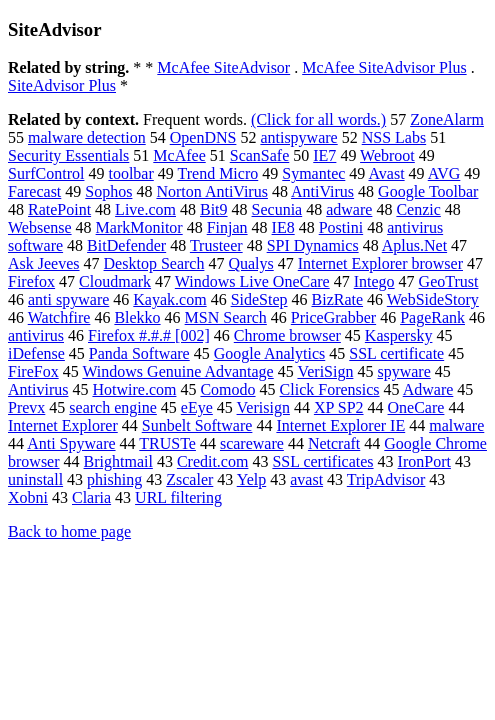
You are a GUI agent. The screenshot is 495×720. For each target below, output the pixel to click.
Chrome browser (287, 335)
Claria (91, 497)
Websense (40, 227)
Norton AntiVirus (211, 191)
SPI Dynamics (313, 245)
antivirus (36, 335)
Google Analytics (270, 353)
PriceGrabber (333, 317)
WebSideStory (433, 299)
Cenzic (418, 209)
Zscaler (189, 479)
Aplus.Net (414, 245)
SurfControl (46, 173)
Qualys (250, 263)
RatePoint (59, 209)
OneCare (416, 407)
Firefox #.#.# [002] (149, 335)
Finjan (227, 227)
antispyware (298, 137)
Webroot (387, 155)
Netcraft (334, 443)
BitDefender (126, 245)
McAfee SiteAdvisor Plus (384, 67)
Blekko (137, 317)
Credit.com (213, 461)
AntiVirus (322, 191)
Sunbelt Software (197, 425)
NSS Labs (394, 137)
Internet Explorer (63, 425)
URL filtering (178, 497)
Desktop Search (154, 263)
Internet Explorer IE (340, 425)
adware (349, 209)
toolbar (130, 173)
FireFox (33, 371)
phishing (114, 479)
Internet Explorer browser (380, 263)
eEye (197, 407)
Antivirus (38, 389)
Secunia (277, 209)
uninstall (35, 479)
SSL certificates (322, 461)
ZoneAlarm (447, 119)
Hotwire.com (134, 389)
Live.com (145, 209)
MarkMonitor (139, 227)
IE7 (324, 155)
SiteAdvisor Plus (62, 85)
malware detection (87, 137)
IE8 (283, 227)
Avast (386, 173)
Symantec (313, 173)
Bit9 (214, 209)
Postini (341, 227)
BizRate (338, 299)
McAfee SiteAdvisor (223, 67)
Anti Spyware (71, 443)
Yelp (252, 479)
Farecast (34, 191)
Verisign (263, 407)
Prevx (26, 407)
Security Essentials (68, 155)
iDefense (36, 353)
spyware (403, 371)
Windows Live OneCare (252, 281)
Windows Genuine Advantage (177, 371)
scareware (252, 443)
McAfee (179, 155)
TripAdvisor (386, 479)
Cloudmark (115, 281)
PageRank (432, 317)
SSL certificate (396, 353)
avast (306, 479)
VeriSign (325, 371)
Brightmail (118, 461)
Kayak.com (169, 299)
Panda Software (139, 353)
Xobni (28, 497)
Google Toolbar (428, 191)
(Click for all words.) (318, 119)
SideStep (259, 299)
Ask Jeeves (44, 263)
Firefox (31, 281)
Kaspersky (399, 335)
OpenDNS (203, 137)
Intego (374, 281)
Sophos (108, 191)
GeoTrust (449, 281)
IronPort (424, 461)
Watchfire (59, 317)
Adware (428, 389)
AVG (444, 173)
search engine (113, 407)
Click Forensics (330, 389)
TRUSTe (167, 443)
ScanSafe (260, 155)
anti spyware (68, 299)
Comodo (227, 389)
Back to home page (69, 531)
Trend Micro (218, 173)
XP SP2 (339, 407)
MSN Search (226, 317)
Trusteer (216, 245)
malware (456, 425)
